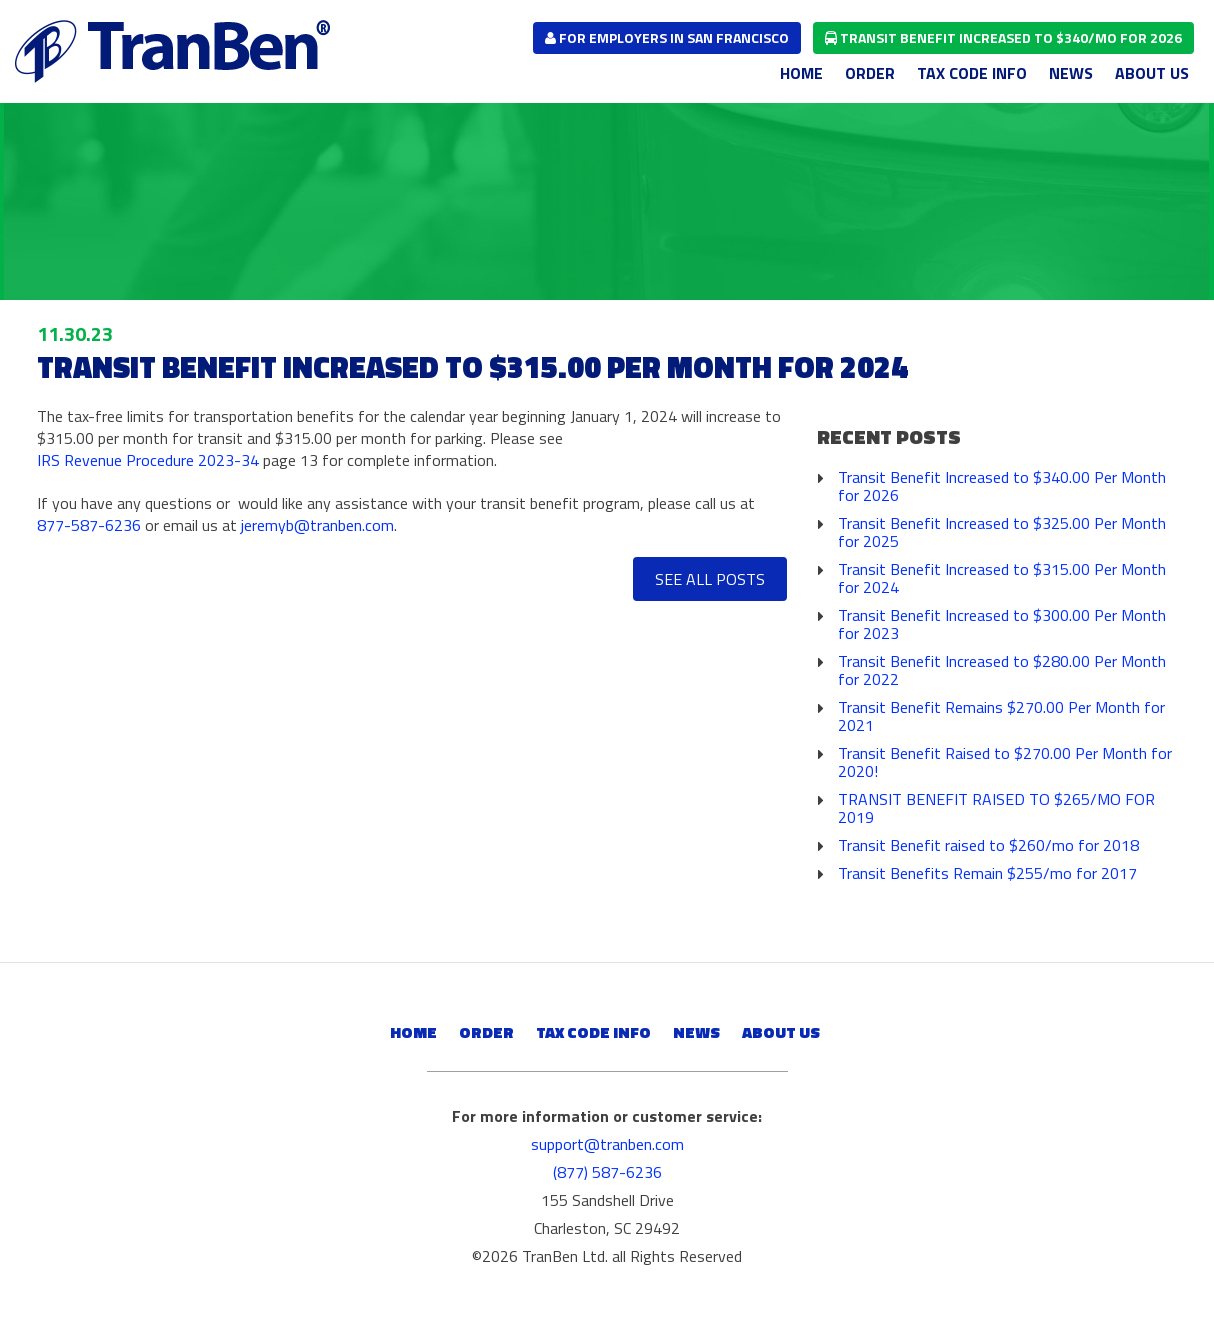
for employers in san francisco (667, 37)
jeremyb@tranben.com (317, 525)
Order (870, 73)
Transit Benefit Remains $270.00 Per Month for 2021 (1001, 716)
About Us (1152, 73)
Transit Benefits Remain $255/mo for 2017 (987, 873)
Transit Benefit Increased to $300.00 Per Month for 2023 (1002, 624)
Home (801, 73)
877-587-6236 (89, 525)
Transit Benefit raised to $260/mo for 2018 (988, 845)
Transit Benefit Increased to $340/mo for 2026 (1003, 37)
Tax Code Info (972, 73)
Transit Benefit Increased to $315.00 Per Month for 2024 (1002, 578)
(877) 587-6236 (607, 1172)
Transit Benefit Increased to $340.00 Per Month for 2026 (1002, 486)
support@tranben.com (607, 1144)
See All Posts (710, 579)
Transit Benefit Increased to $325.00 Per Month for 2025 (1002, 532)
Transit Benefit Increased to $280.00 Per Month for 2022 (1002, 670)
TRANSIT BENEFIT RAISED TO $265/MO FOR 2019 (996, 808)
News (1071, 73)
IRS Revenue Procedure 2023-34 (148, 460)
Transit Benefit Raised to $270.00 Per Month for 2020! (1005, 762)
